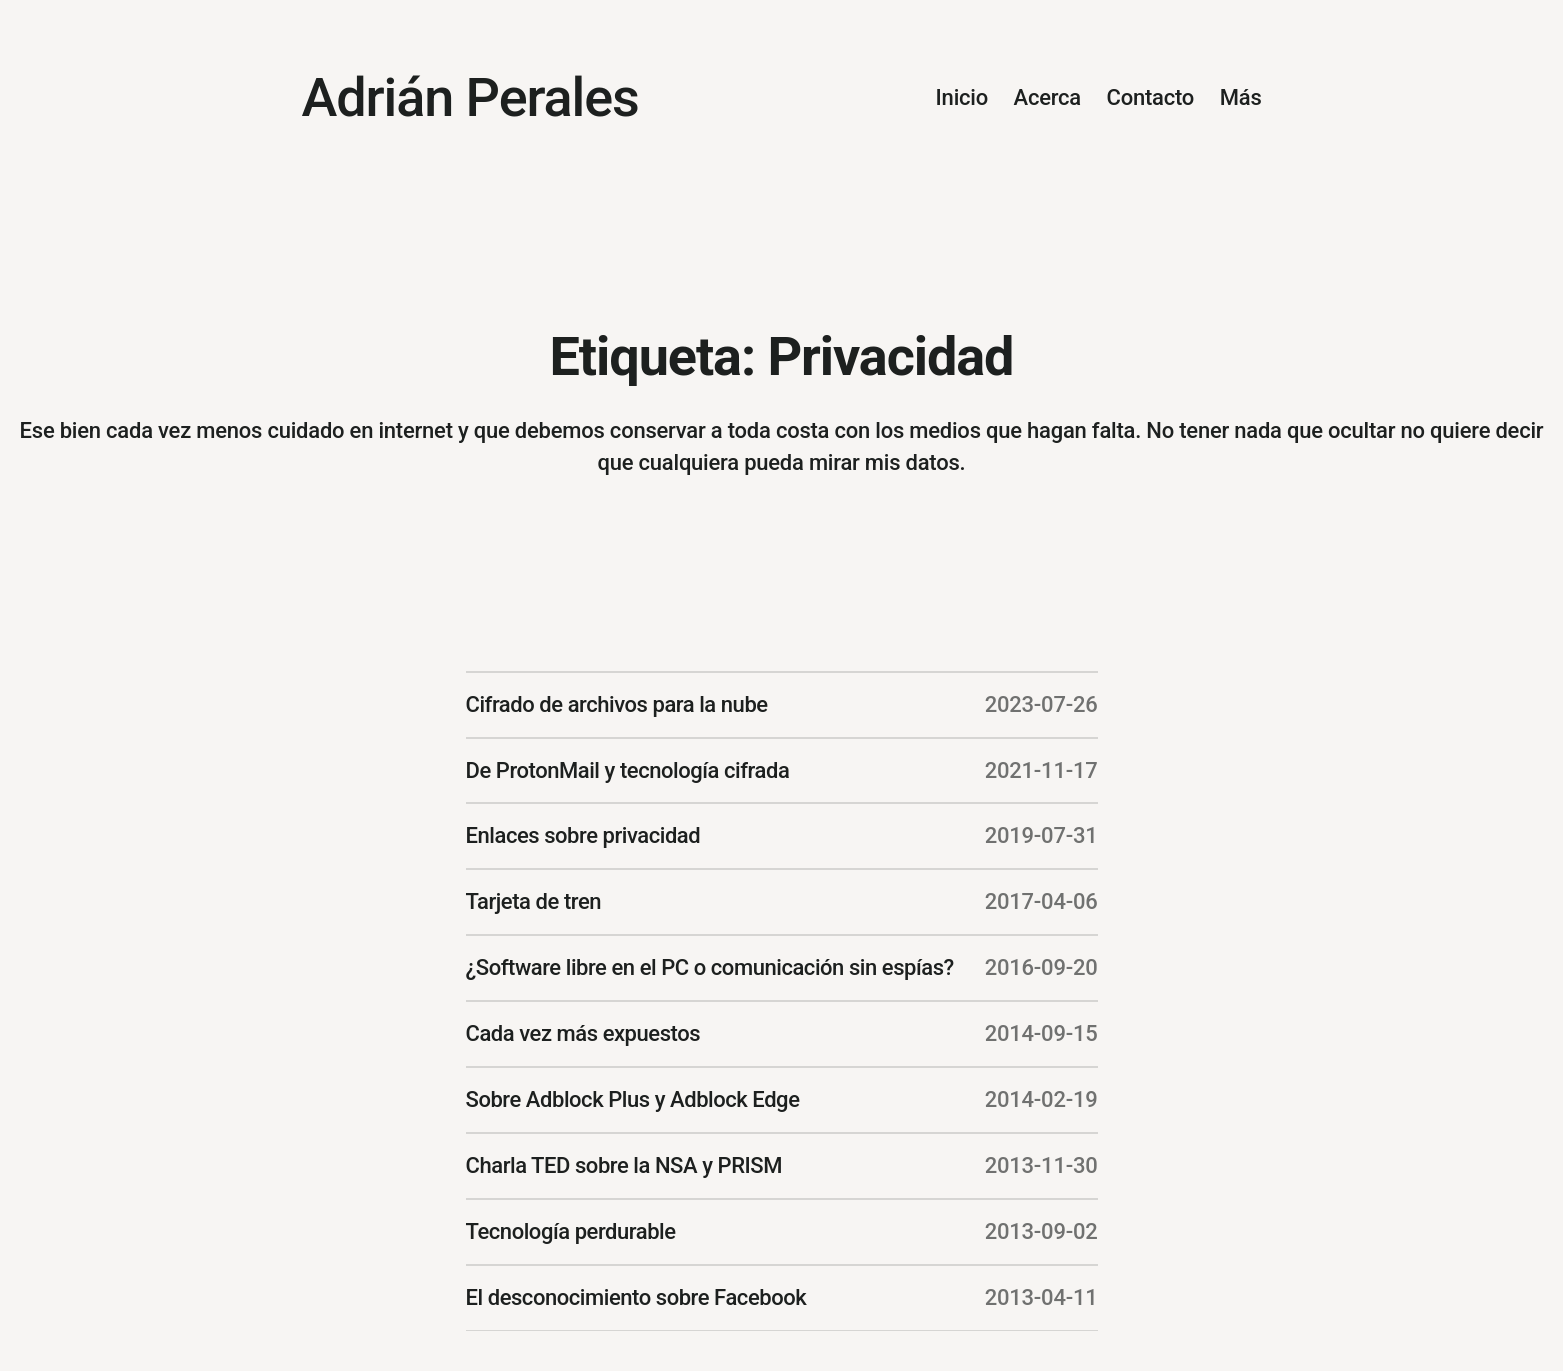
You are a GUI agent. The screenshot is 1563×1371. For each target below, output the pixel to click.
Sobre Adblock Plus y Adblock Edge (633, 1099)
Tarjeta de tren (534, 901)
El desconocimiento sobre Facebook (636, 1297)
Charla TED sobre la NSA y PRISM (624, 1165)
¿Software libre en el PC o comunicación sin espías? (710, 967)
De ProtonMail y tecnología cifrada (628, 770)
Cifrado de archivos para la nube (617, 704)
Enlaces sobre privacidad (583, 835)
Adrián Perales (470, 97)
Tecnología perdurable (571, 1231)
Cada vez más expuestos (583, 1033)
